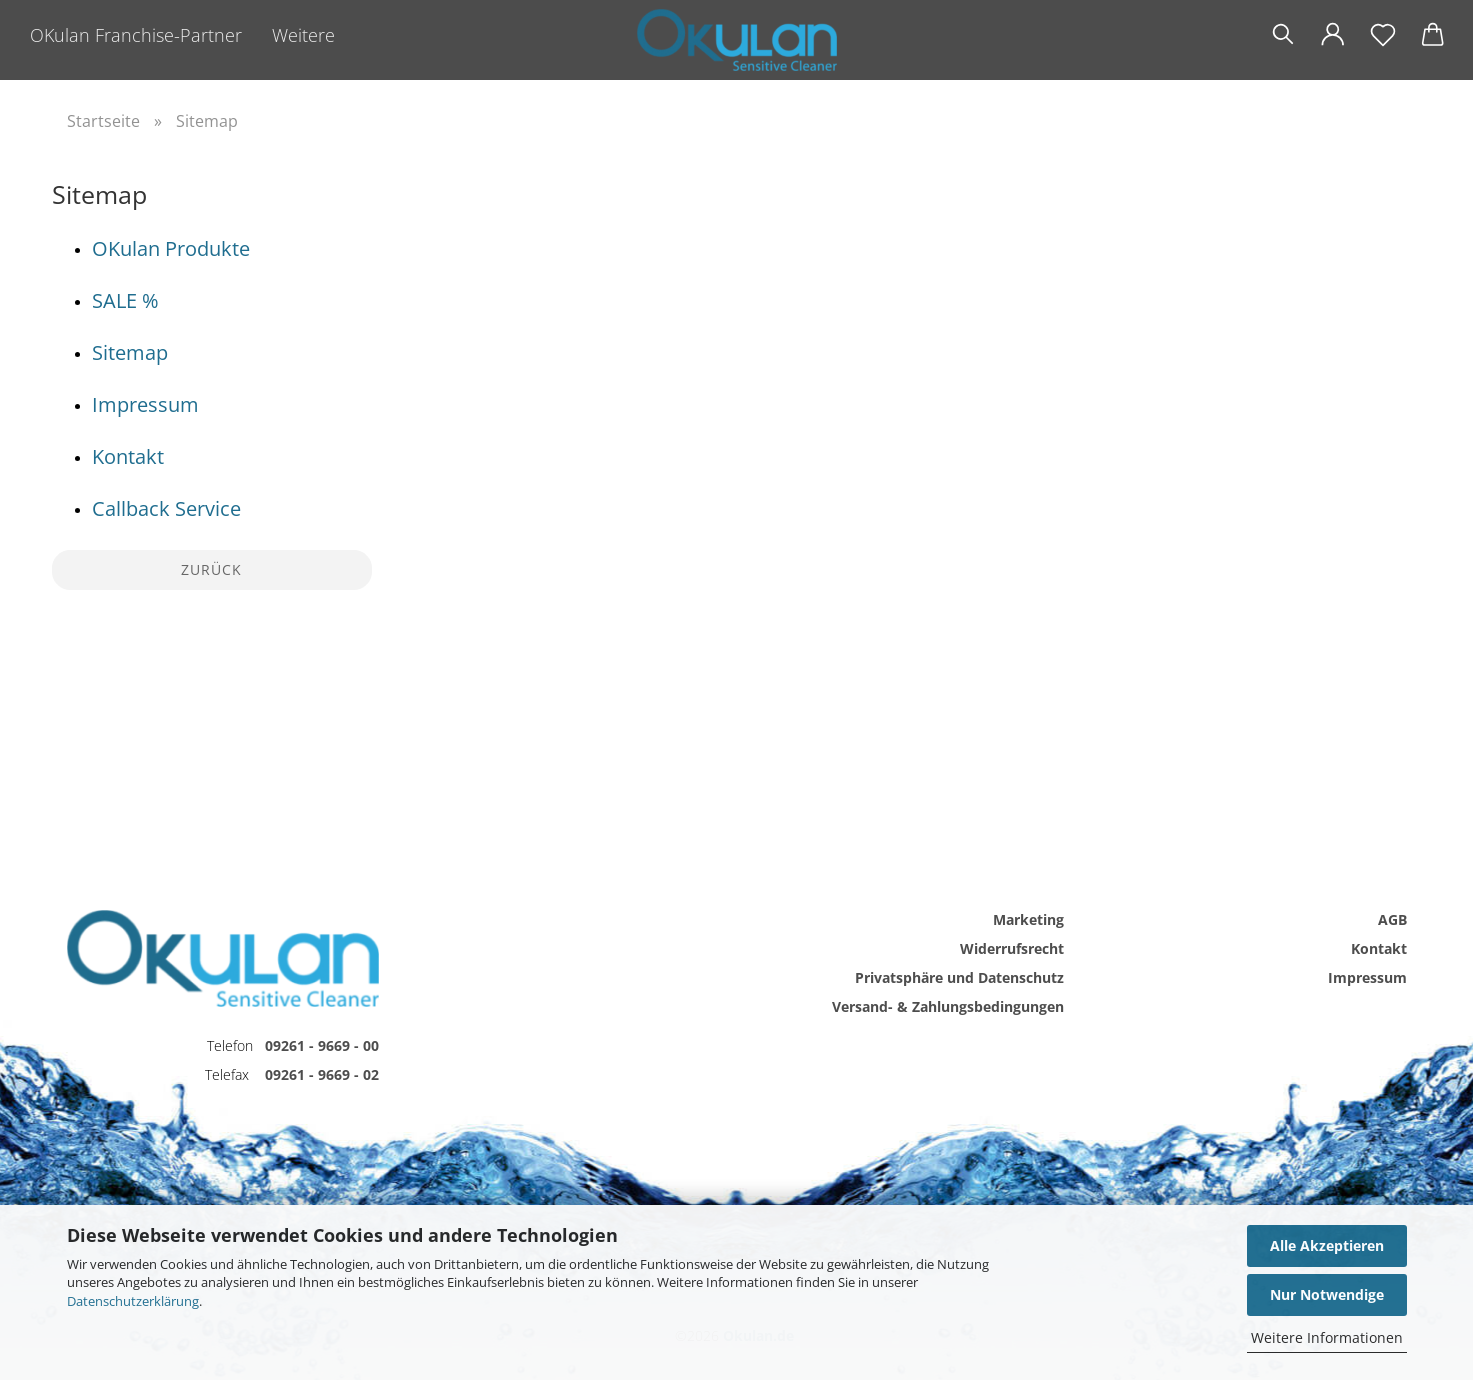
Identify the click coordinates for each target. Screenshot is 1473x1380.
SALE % (125, 300)
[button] (1333, 35)
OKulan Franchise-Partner (136, 35)
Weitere (303, 35)
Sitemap (130, 352)
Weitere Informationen (1327, 1337)
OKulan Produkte (171, 248)
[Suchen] (1283, 35)
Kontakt (128, 456)
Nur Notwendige (1327, 1294)
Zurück (211, 569)
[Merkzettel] (1383, 35)
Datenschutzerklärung (133, 1301)
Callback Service (166, 508)
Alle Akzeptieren (1327, 1245)
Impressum (145, 404)
